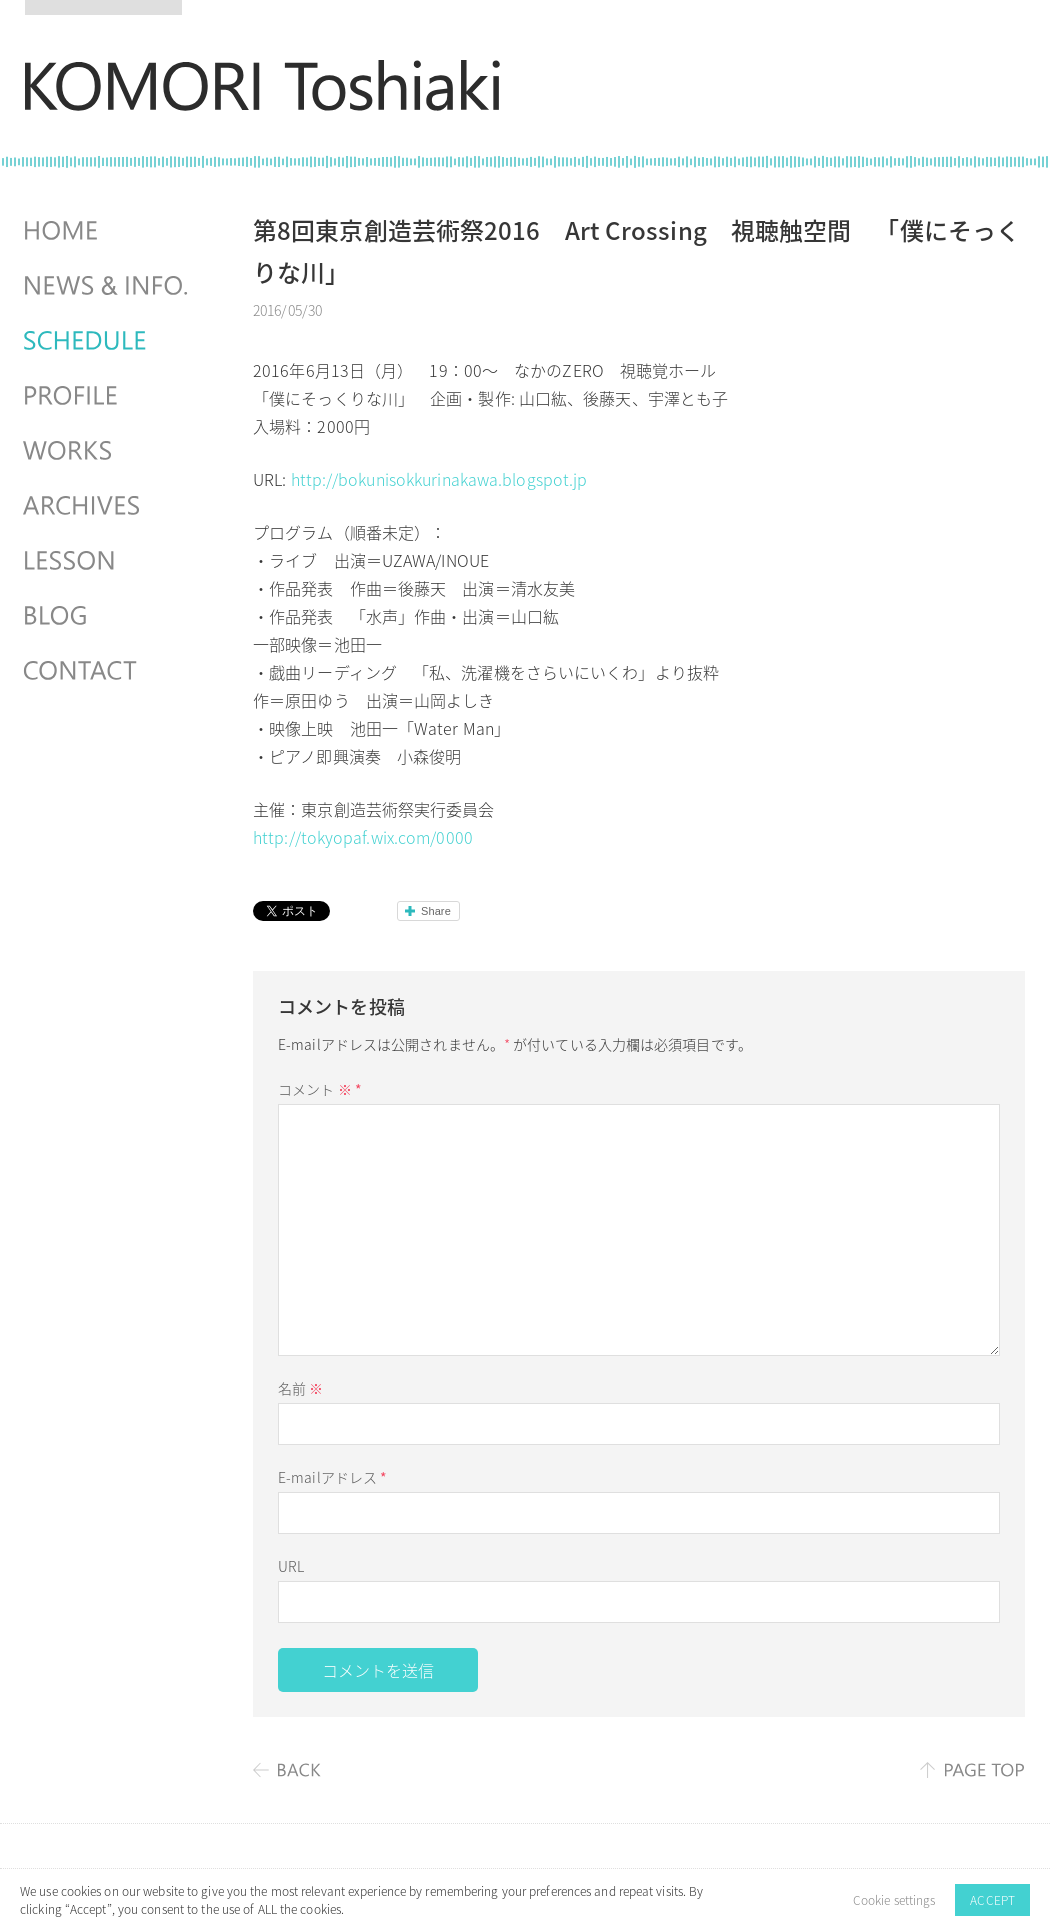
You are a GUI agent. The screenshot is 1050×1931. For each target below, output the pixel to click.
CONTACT (108, 671)
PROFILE (108, 396)
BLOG (108, 616)
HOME (108, 231)
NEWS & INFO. (108, 286)
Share (436, 911)
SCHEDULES (108, 341)
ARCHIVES (108, 506)
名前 (300, 1388)
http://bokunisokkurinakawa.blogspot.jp (439, 479)
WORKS (108, 451)
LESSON (108, 561)
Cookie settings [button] (894, 1900)
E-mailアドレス (332, 1477)
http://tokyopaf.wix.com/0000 (363, 837)
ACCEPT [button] (992, 1900)
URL (291, 1566)
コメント (320, 1089)
